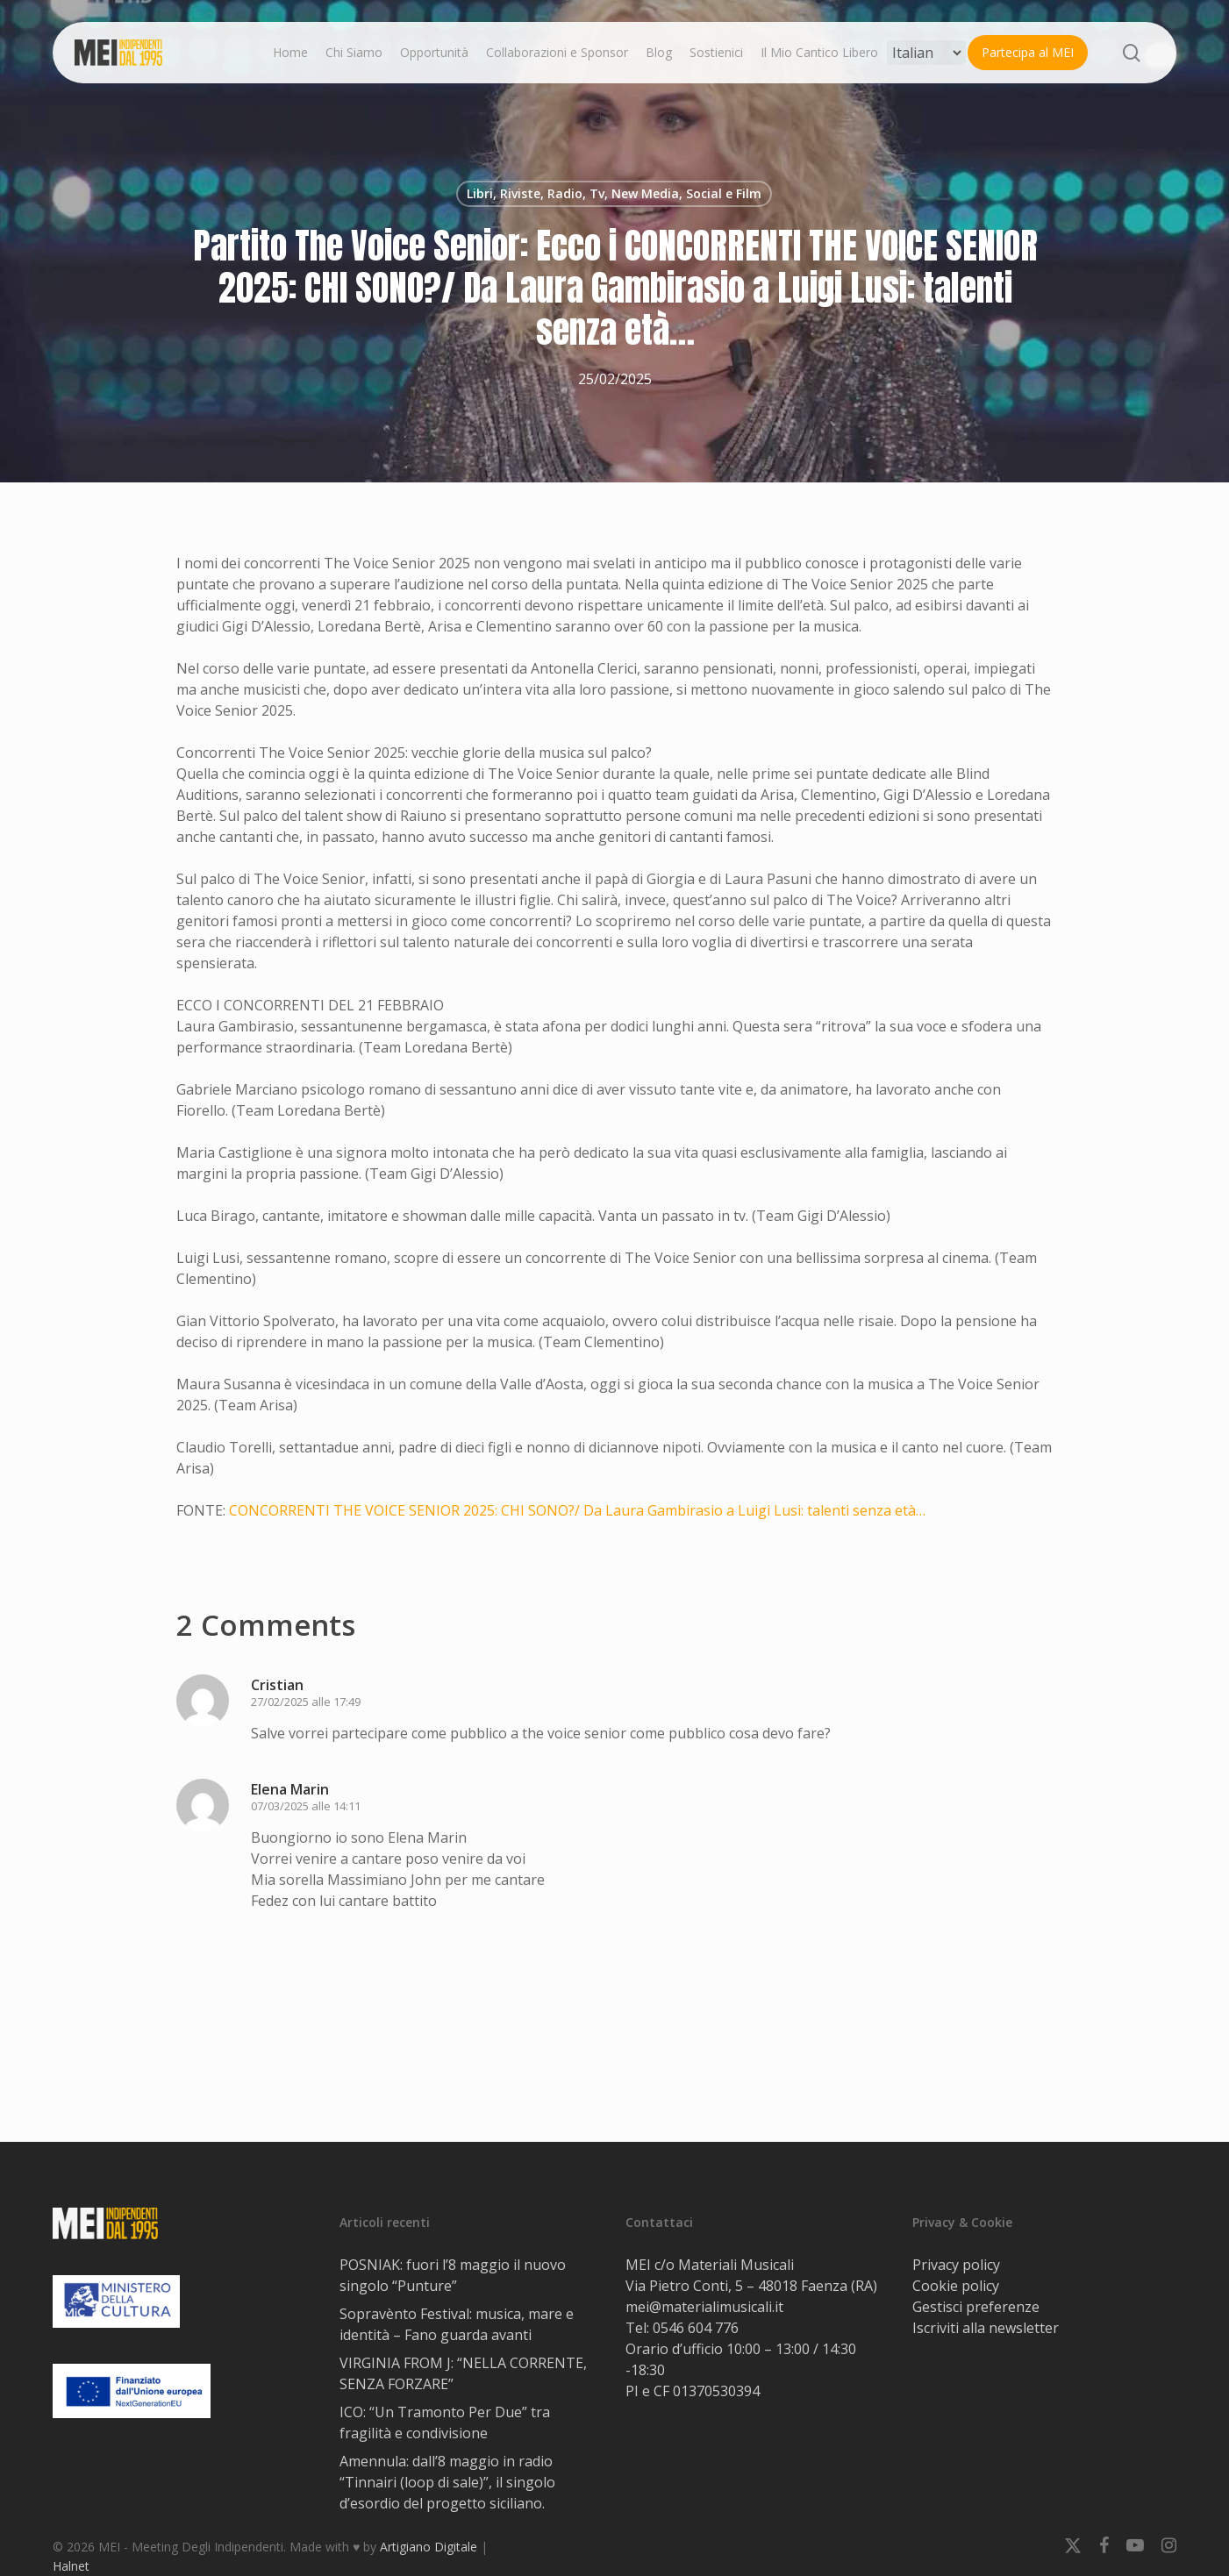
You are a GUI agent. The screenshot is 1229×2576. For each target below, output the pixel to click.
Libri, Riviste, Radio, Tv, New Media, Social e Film (614, 193)
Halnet (71, 2566)
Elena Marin (290, 1789)
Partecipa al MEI (1028, 52)
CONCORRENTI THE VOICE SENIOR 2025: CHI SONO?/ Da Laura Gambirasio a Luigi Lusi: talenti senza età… (577, 1510)
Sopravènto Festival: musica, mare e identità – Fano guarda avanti (456, 2324)
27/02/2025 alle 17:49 (306, 1701)
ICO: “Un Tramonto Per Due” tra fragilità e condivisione (444, 2422)
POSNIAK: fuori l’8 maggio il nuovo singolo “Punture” (452, 2275)
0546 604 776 (696, 2327)
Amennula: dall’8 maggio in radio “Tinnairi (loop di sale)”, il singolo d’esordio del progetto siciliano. (447, 2482)
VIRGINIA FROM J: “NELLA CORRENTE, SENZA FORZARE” (463, 2373)
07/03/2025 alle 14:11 (306, 1806)
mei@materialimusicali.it (704, 2306)
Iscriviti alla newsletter (985, 2327)
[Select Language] (926, 52)
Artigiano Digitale (428, 2546)
